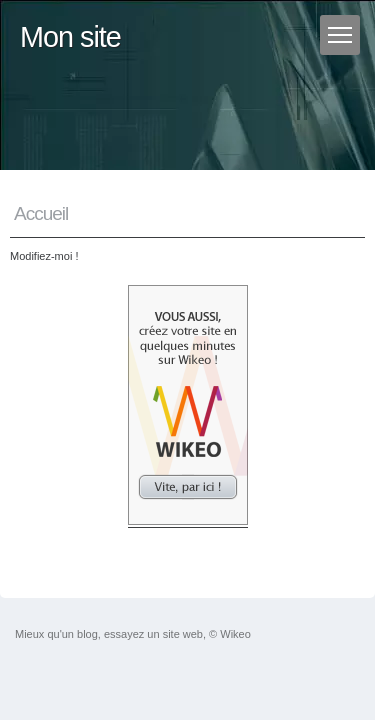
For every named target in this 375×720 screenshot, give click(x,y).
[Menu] (340, 35)
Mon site (70, 37)
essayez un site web (153, 634)
